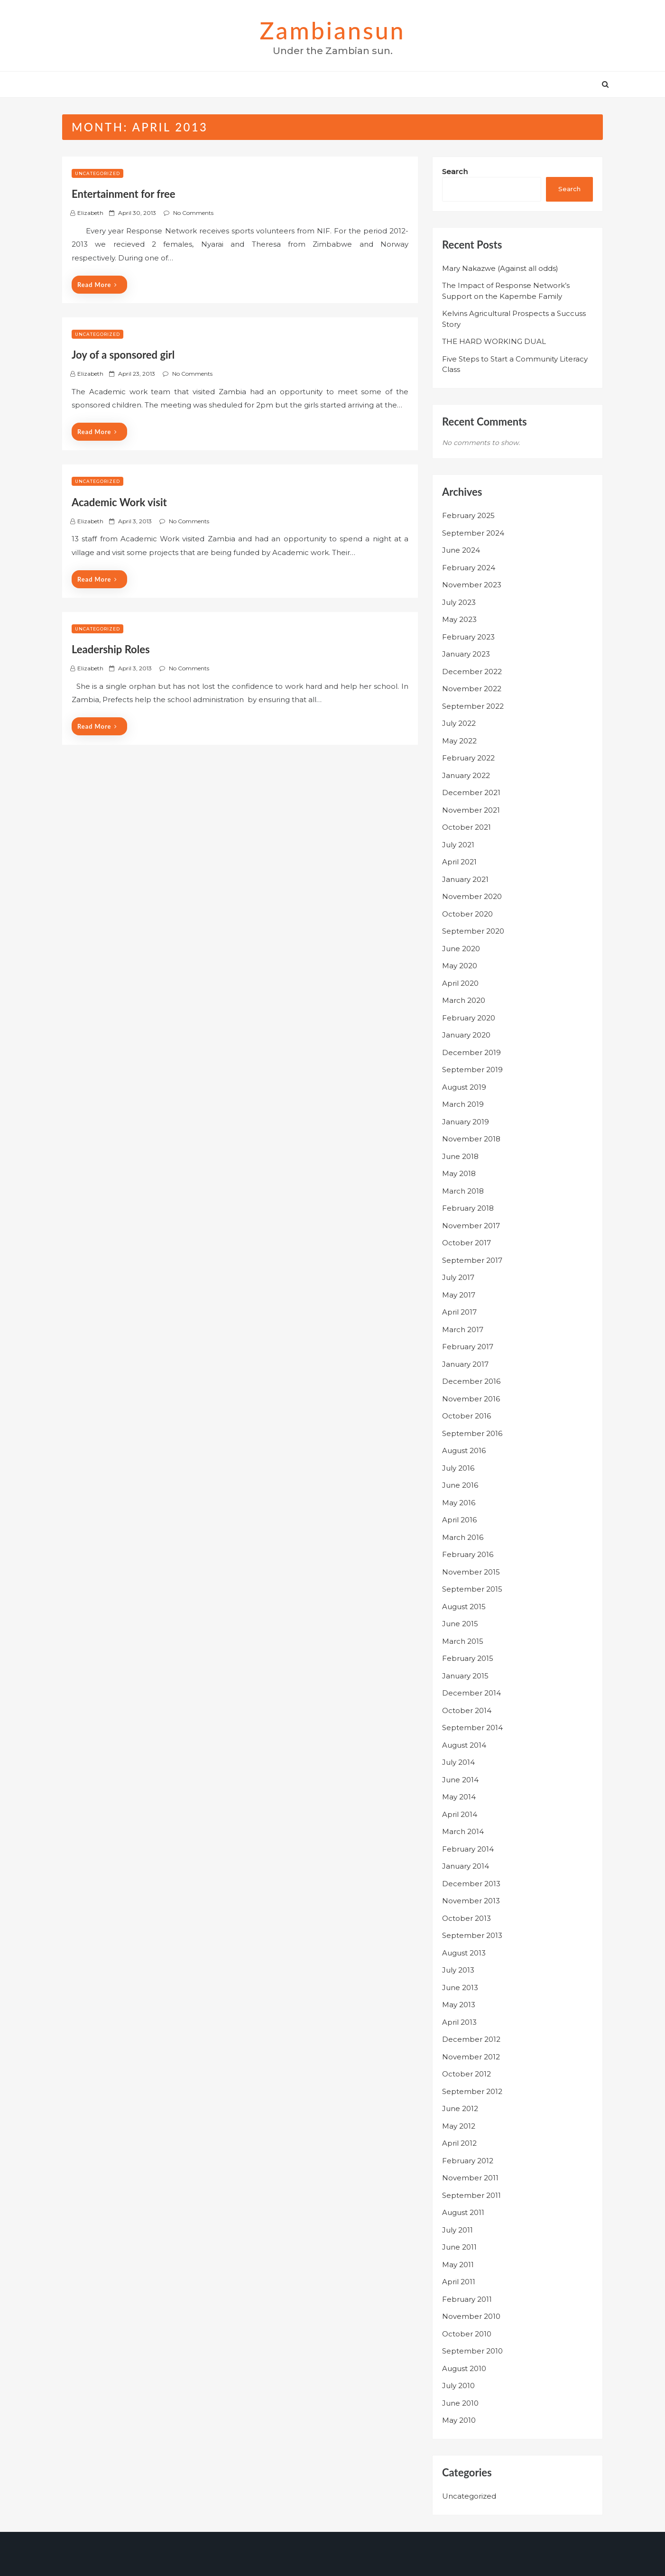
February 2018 (468, 1208)
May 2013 (458, 2004)
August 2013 (464, 1952)
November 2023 (471, 584)
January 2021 (465, 879)
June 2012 (460, 2108)
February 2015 (467, 1658)
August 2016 (464, 1450)
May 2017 (458, 1294)
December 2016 (471, 1381)
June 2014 (460, 1779)
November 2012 (471, 2056)
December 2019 (471, 1052)
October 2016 (466, 1415)
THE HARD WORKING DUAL (494, 341)
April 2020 (460, 983)
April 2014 (459, 1814)
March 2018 (463, 1190)
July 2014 (458, 1762)
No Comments (193, 212)
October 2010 (466, 2333)
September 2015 (472, 1589)
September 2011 (471, 2195)
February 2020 (468, 1017)
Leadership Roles (111, 649)
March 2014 (463, 1831)
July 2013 (458, 1969)
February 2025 (468, 515)
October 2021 (466, 827)
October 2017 (466, 1242)
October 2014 (466, 1710)
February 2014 (468, 1848)
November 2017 (471, 1225)
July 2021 (458, 844)
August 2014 (464, 1745)
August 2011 (463, 2212)
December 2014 (471, 1692)
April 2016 (459, 1519)
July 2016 (458, 1468)
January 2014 (465, 1866)
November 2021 (471, 810)
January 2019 (465, 1121)
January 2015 (465, 1675)
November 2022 (471, 688)
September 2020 (473, 931)
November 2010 (471, 2316)
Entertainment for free (123, 193)
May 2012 (458, 2126)
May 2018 (459, 1173)
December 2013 (471, 1883)
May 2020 (459, 965)
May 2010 (459, 2420)
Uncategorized (97, 173)
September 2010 (472, 2350)
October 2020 (467, 913)
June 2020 (461, 948)
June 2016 (460, 1485)
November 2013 (471, 1900)
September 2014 (472, 1727)
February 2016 (467, 1554)
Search (455, 171)
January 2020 (466, 1034)
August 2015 (464, 1606)
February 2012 (467, 2160)
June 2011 (459, 2247)
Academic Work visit (119, 502)
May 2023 (459, 619)
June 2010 (460, 2403)
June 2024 (461, 550)
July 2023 (459, 602)
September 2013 (472, 1935)
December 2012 (471, 2039)
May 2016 (458, 1502)
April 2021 (459, 861)
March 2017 (462, 1329)
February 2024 (468, 567)
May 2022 (459, 740)
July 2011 (457, 2229)
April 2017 (459, 1311)
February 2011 (467, 2299)
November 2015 (471, 1571)
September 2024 (473, 532)
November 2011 (470, 2177)
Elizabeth (90, 212)
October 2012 (466, 2073)
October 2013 (466, 1918)
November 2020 (472, 896)
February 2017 (467, 1346)
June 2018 (460, 1156)
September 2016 (472, 1433)
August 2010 (464, 2368)
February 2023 (468, 636)
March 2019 (463, 1104)
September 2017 (472, 1260)
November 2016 (471, 1398)
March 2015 (462, 1641)
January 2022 (466, 775)
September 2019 (472, 1069)
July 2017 (458, 1277)
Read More (97, 284)
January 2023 (466, 653)
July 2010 (458, 2385)
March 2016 (462, 1537)
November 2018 (471, 1138)
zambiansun (332, 30)
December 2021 (471, 792)
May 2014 (459, 1796)
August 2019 (464, 1087)
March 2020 (463, 1000)
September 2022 (473, 706)
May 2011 (458, 2264)
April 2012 (459, 2143)
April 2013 (459, 2022)
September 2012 (472, 2091)
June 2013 (460, 1987)
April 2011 (458, 2281)
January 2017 (465, 1364)
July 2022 (459, 723)
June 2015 (460, 1623)
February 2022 (468, 757)
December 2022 (472, 671)
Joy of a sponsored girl (123, 354)
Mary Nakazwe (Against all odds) (500, 268)
